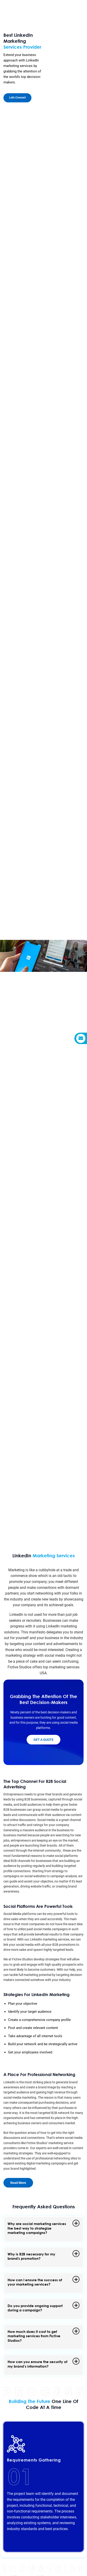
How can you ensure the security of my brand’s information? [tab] (37, 2364)
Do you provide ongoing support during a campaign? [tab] (35, 2308)
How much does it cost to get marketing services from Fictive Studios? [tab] (34, 2335)
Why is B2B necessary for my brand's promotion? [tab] (31, 2256)
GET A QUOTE (43, 1739)
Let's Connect (17, 97)
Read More (18, 2183)
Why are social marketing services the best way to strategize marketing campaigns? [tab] (37, 2228)
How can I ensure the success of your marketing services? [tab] (35, 2282)
